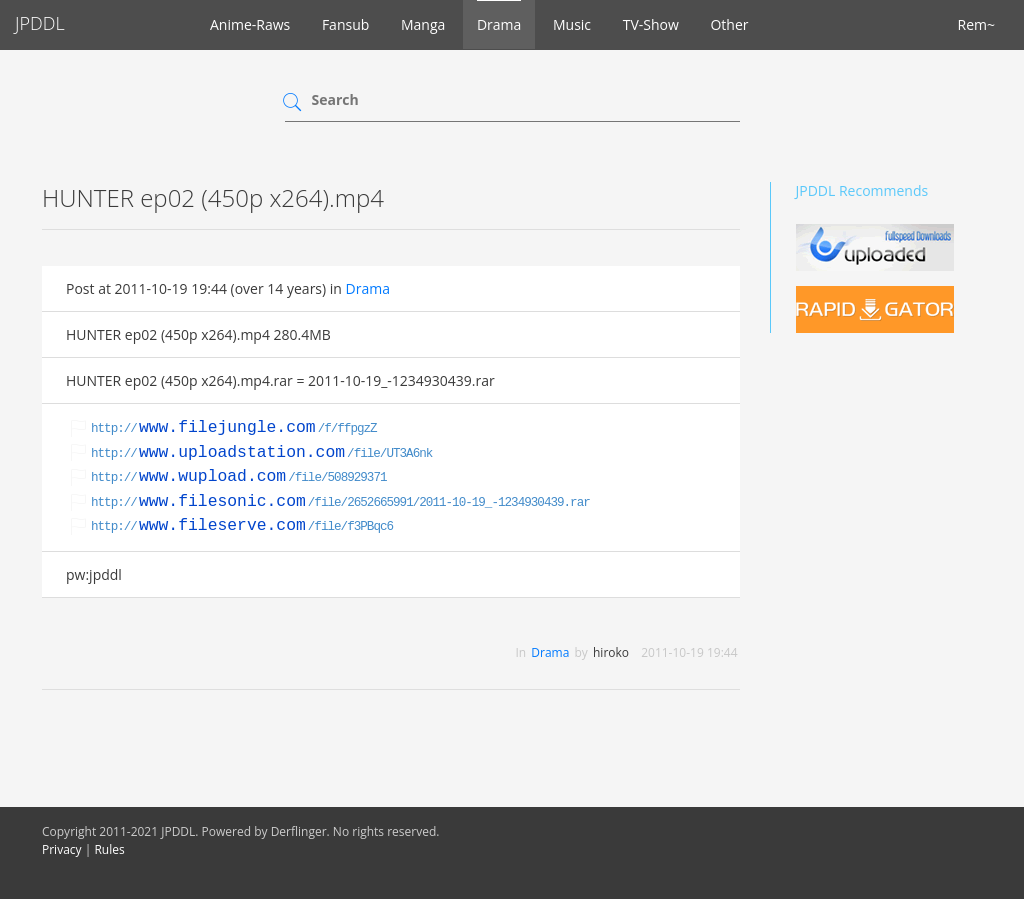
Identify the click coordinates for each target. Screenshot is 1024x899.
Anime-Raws (250, 24)
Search (335, 99)
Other (729, 24)
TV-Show (651, 24)
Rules (109, 849)
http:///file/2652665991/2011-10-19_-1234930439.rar (340, 503)
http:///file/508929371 (239, 478)
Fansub (345, 24)
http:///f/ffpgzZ (234, 429)
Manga (423, 24)
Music (572, 24)
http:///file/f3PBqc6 (242, 527)
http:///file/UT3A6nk (261, 454)
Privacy (62, 849)
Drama (499, 24)
